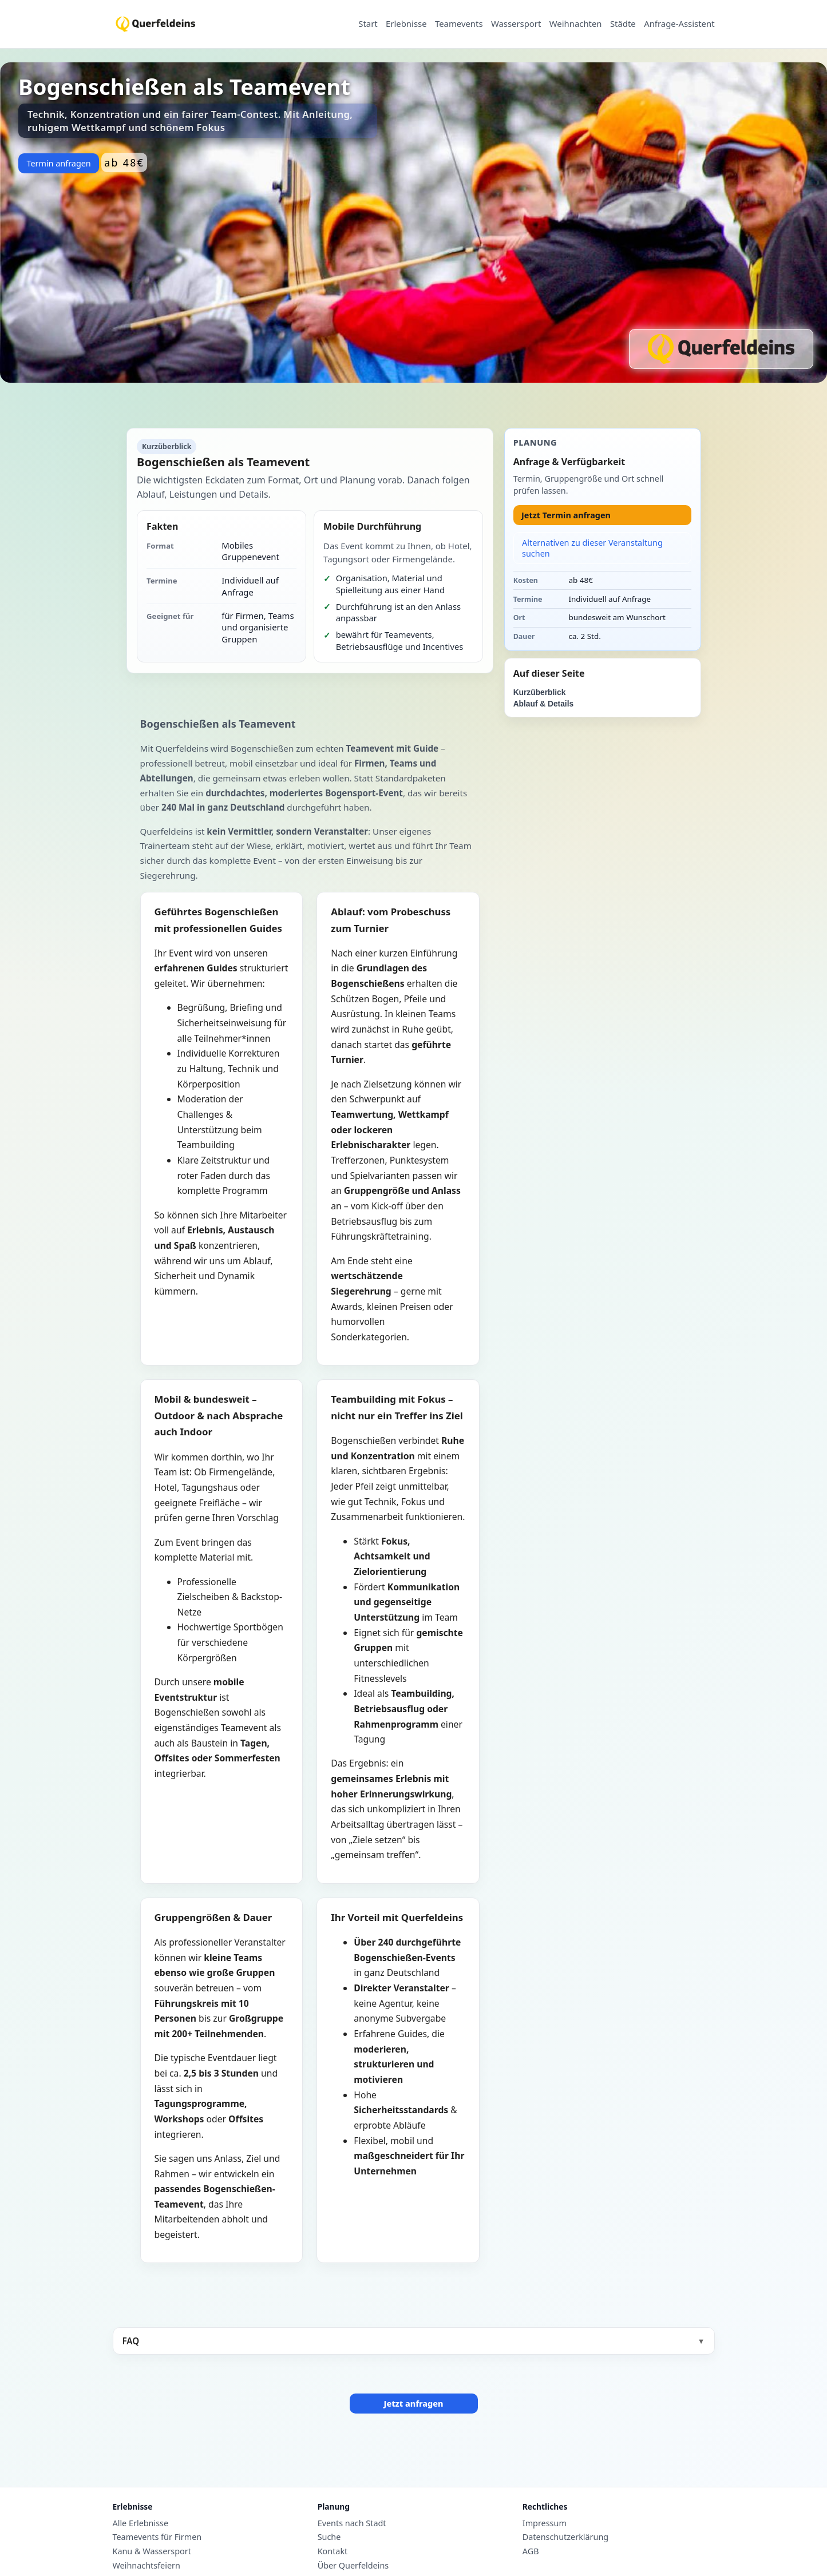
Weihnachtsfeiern (146, 2566)
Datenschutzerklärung (565, 2537)
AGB (531, 2551)
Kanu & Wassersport (152, 2551)
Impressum (545, 2523)
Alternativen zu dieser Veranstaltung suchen (592, 548)
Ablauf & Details (543, 704)
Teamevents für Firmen (157, 2537)
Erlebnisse (406, 24)
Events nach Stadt (352, 2523)
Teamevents (459, 24)
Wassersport (516, 24)
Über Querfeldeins (353, 2566)
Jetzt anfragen (414, 2403)
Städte (623, 24)
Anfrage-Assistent (679, 24)
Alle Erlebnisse (141, 2523)
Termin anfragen (58, 163)
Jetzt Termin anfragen (566, 515)
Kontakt (333, 2551)
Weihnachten (575, 24)
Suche (329, 2537)
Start (367, 24)
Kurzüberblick (539, 692)
